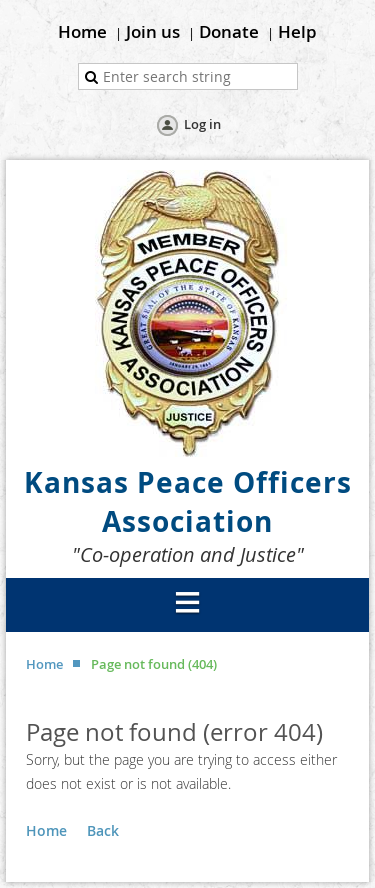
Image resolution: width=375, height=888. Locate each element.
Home (82, 31)
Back (103, 830)
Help (297, 31)
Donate (229, 31)
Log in (202, 124)
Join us (153, 31)
